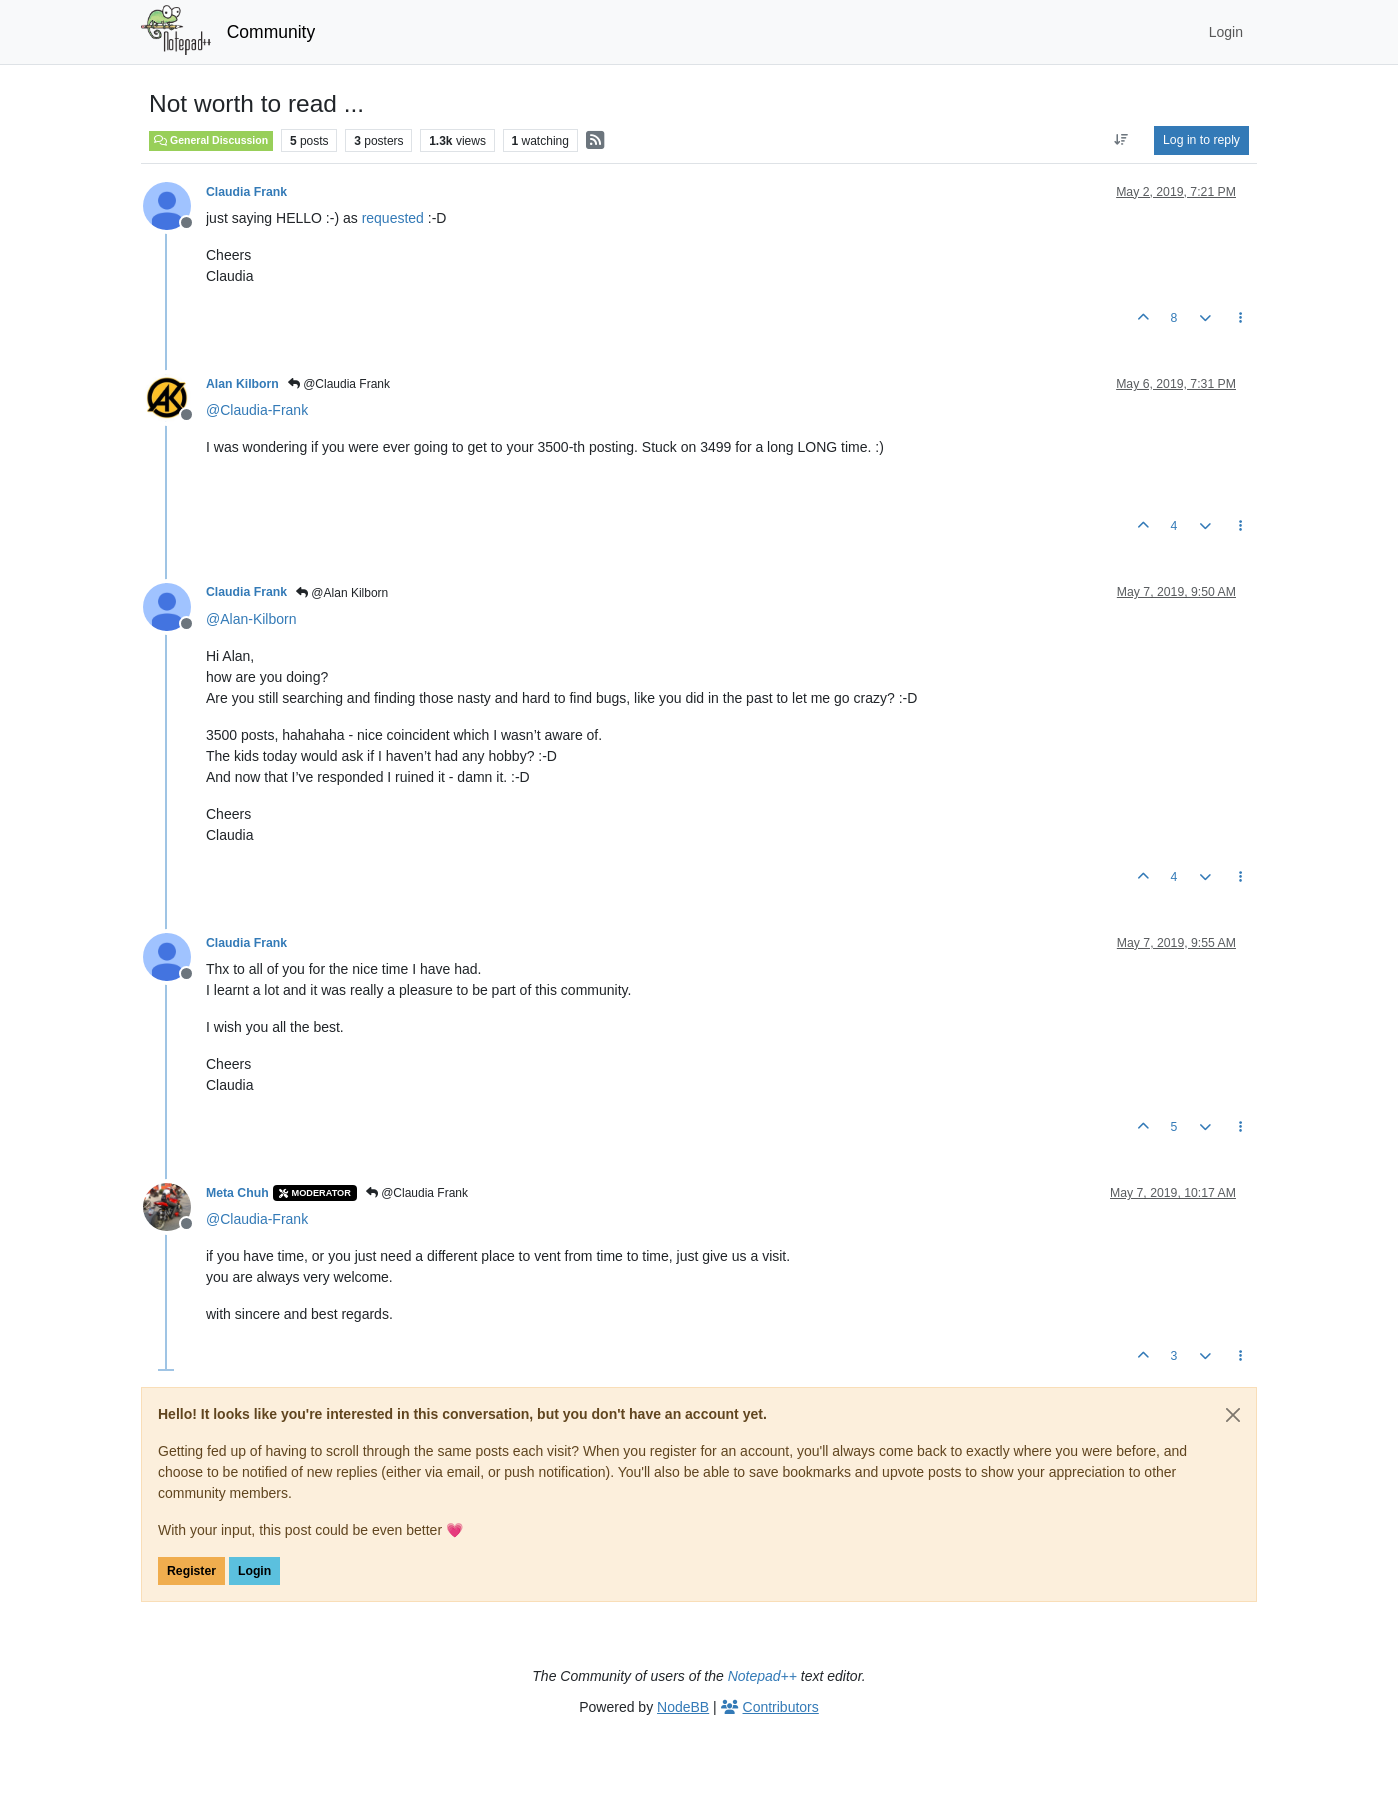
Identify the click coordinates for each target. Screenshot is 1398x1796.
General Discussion (211, 140)
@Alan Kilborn (342, 593)
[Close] (1233, 1415)
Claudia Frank (246, 192)
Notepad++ (762, 1676)
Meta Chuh (237, 1193)
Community (271, 32)
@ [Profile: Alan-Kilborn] (251, 619)
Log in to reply (1201, 140)
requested (393, 218)
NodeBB (683, 1707)
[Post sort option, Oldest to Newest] (1121, 140)
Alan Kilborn (242, 384)
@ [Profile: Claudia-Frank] (257, 410)
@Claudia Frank (339, 384)
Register (191, 1571)
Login (254, 1571)
